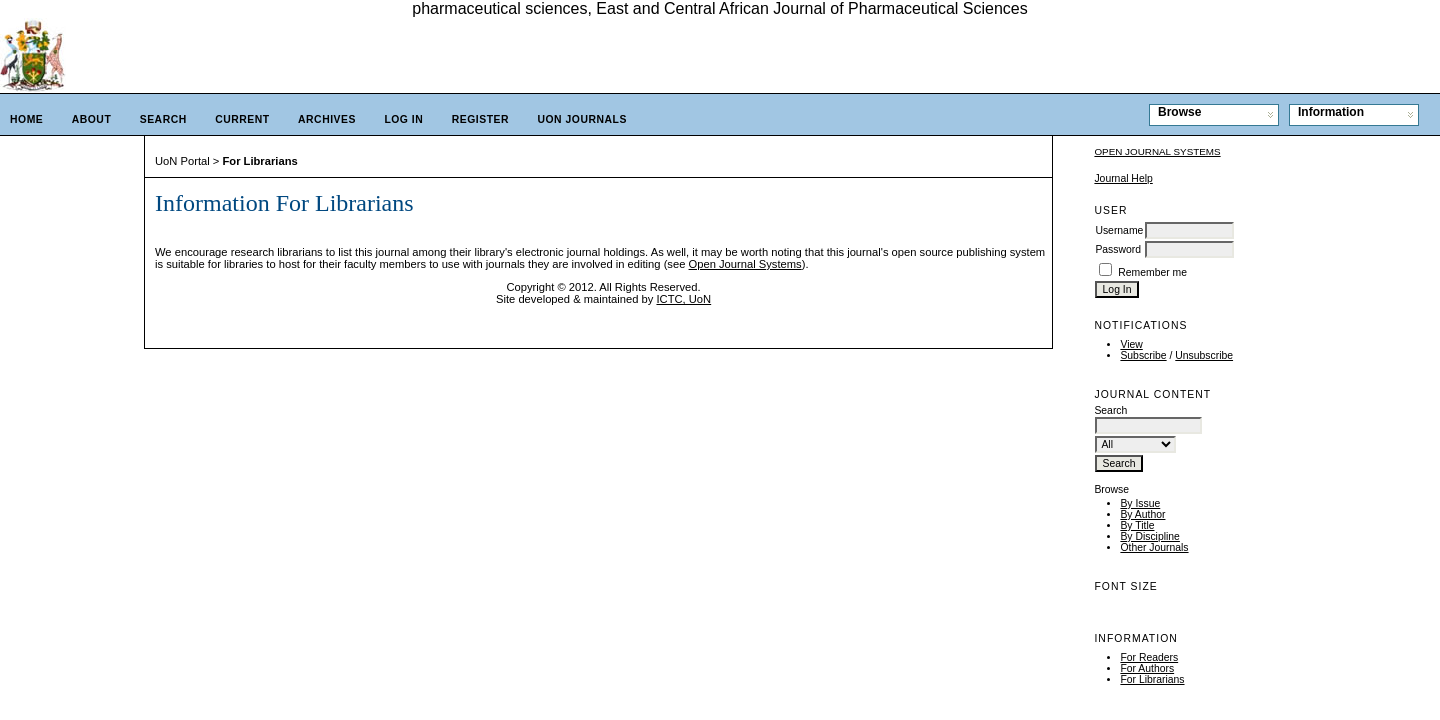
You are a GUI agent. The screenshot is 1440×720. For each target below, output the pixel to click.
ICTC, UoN (683, 299)
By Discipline (1149, 536)
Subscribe (1143, 355)
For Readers (1149, 657)
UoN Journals (581, 119)
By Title (1137, 525)
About (92, 119)
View (1131, 344)
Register (480, 119)
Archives (327, 119)
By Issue (1140, 503)
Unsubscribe (1204, 355)
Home (26, 119)
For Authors (1147, 668)
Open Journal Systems (1157, 151)
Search (163, 119)
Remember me (1152, 272)
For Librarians (1152, 679)
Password (1118, 249)
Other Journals (1154, 547)
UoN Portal (182, 161)
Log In (403, 119)
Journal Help (1123, 178)
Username (1119, 230)
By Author (1142, 514)
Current (242, 119)
